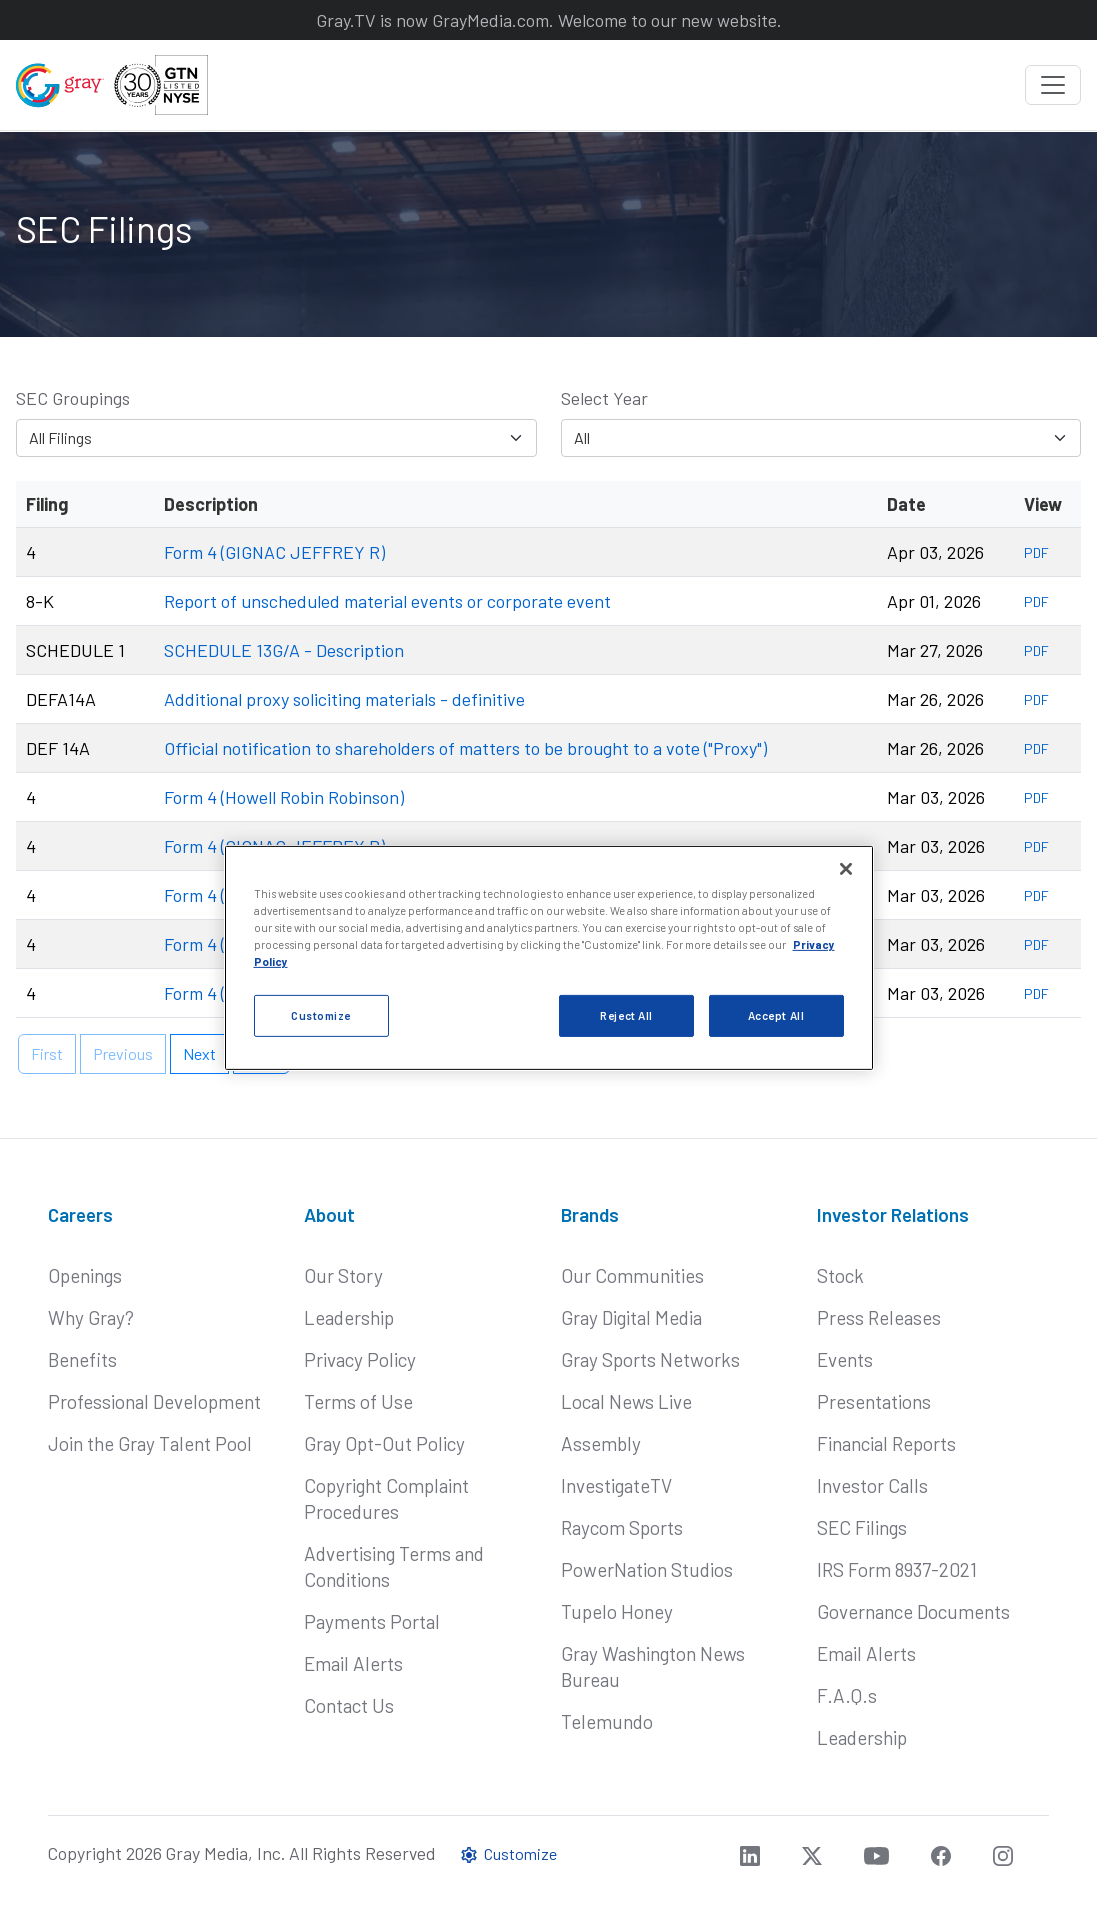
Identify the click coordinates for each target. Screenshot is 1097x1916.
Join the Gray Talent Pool (150, 1443)
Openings (85, 1275)
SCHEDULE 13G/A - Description (284, 650)
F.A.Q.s (847, 1695)
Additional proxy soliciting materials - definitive (344, 699)
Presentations (874, 1401)
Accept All (776, 1015)
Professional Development (154, 1401)
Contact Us (349, 1705)
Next (199, 1053)
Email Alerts (353, 1663)
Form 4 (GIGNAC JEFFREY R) (274, 552)
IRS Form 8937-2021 (897, 1569)
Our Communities (632, 1275)
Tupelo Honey (617, 1611)
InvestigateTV (616, 1485)
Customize (508, 1853)
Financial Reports (886, 1443)
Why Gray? (91, 1317)
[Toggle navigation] (1053, 85)
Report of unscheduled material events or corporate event (387, 601)
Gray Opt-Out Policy (384, 1443)
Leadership (349, 1317)
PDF (1036, 552)
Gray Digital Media (631, 1317)
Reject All (626, 1015)
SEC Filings (862, 1527)
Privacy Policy (360, 1359)
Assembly (601, 1443)
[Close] (846, 869)
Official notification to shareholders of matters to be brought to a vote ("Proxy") (465, 748)
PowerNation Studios (647, 1569)
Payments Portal (372, 1621)
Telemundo (607, 1721)
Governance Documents (913, 1611)
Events (845, 1359)
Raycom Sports (622, 1527)
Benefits (82, 1359)
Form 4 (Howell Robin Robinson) (284, 797)
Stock (840, 1275)
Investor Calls (872, 1485)
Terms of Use (358, 1401)
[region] (549, 958)
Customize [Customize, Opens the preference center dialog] (321, 1015)
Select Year (604, 398)
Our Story (343, 1275)
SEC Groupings (73, 398)
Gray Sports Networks (650, 1359)
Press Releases (879, 1317)
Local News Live (626, 1401)
